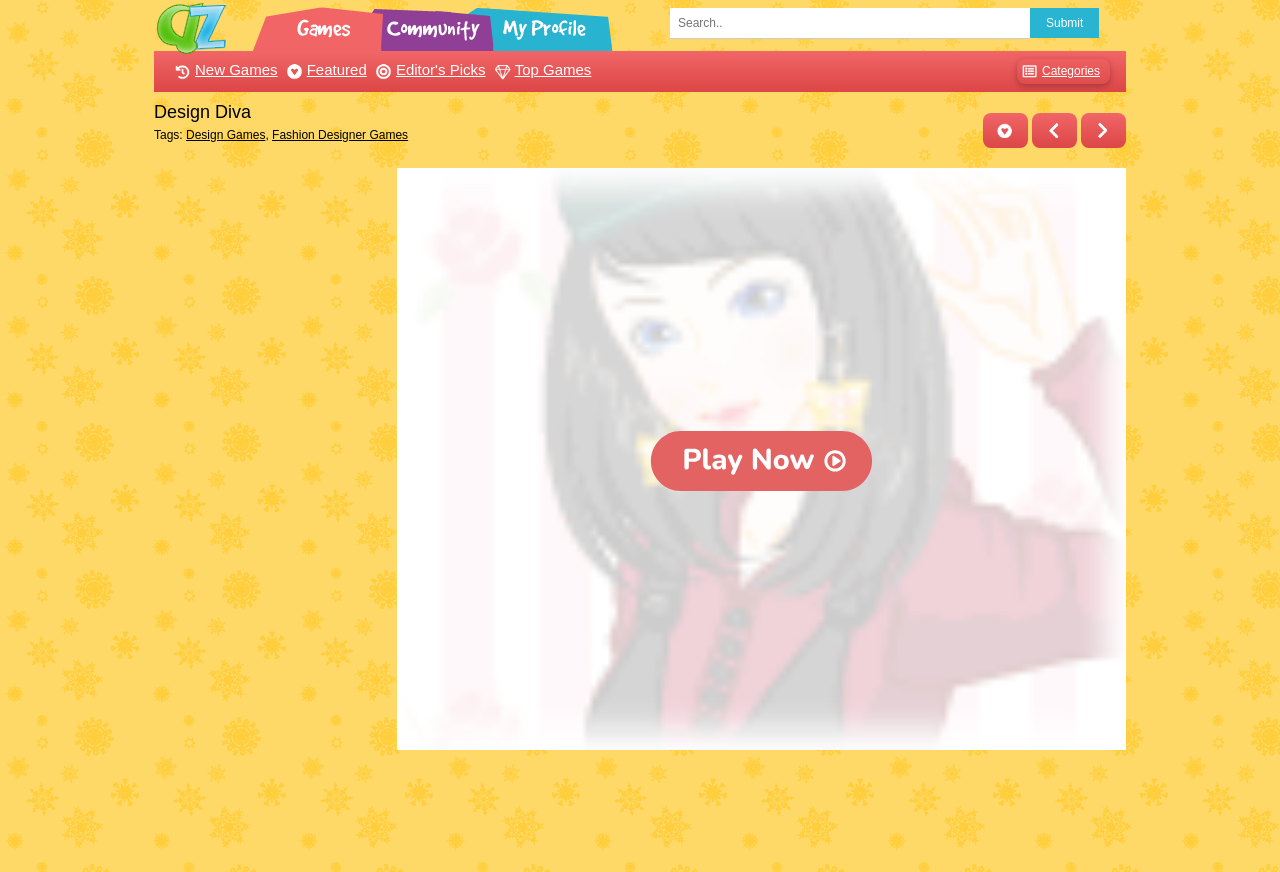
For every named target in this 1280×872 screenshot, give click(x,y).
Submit (1064, 23)
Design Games (225, 135)
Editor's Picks (428, 69)
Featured (324, 69)
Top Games (541, 69)
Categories (1058, 71)
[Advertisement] (270, 468)
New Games (224, 69)
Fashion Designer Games (340, 135)
